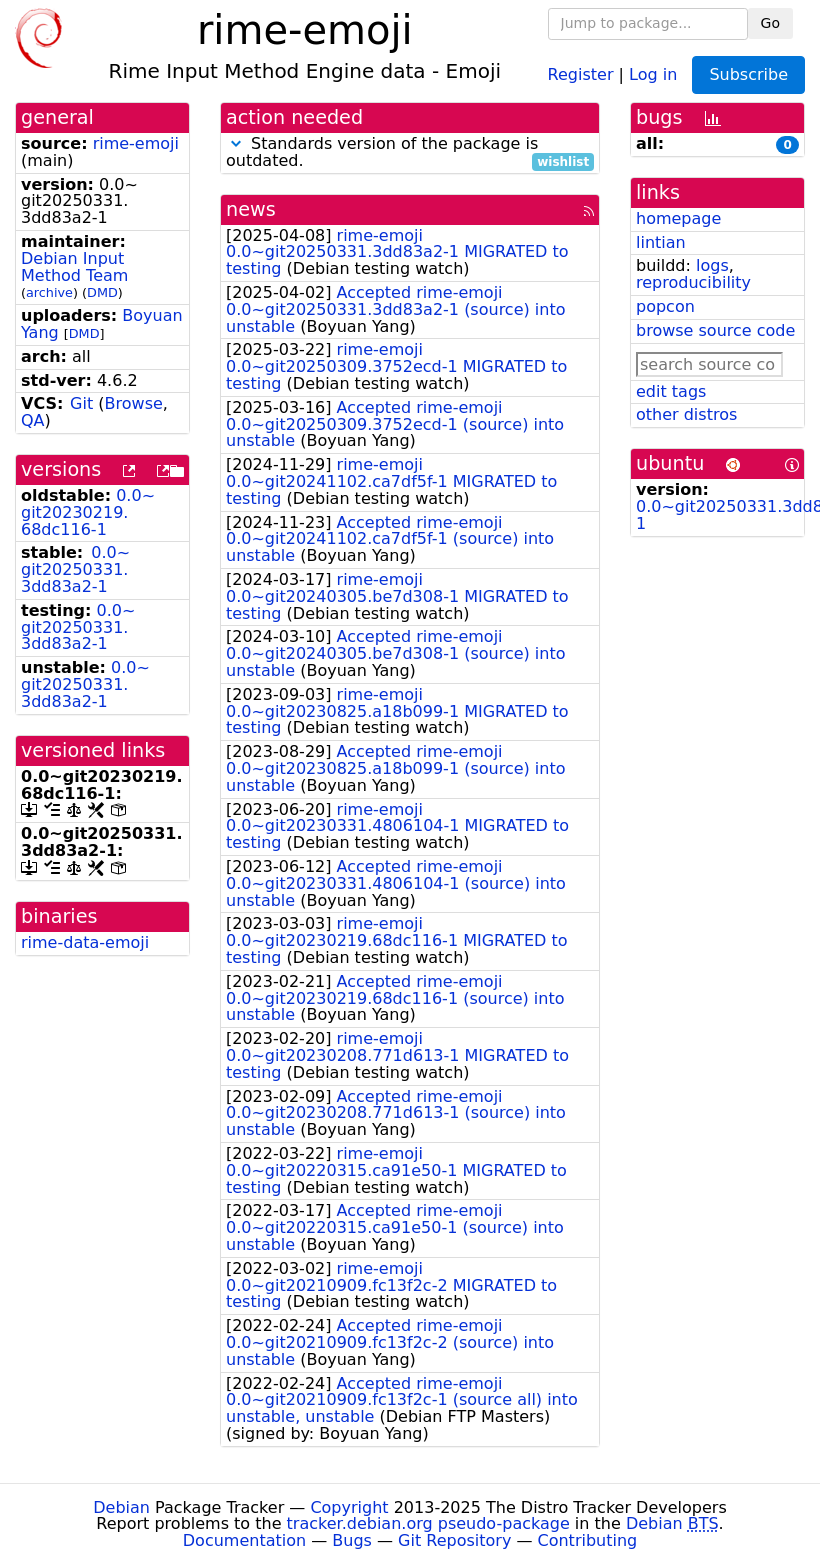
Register (581, 73)
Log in (653, 73)
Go (770, 23)
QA (33, 420)
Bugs (352, 1540)
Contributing (588, 1540)
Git (81, 403)
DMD (102, 292)
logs (712, 265)
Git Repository (454, 1540)
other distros (686, 414)
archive (49, 292)
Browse (134, 403)
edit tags (671, 391)
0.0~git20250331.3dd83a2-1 (75, 569)
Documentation (244, 1540)
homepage (678, 218)
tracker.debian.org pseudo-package (428, 1523)
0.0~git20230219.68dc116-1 (88, 512)
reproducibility (693, 282)
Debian (121, 1507)
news (251, 209)
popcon (665, 306)
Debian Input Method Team (74, 267)
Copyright (349, 1507)
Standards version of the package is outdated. (410, 153)
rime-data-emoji (85, 942)
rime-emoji (136, 143)
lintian (661, 242)
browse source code (715, 330)
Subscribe (748, 74)
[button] (236, 143)
